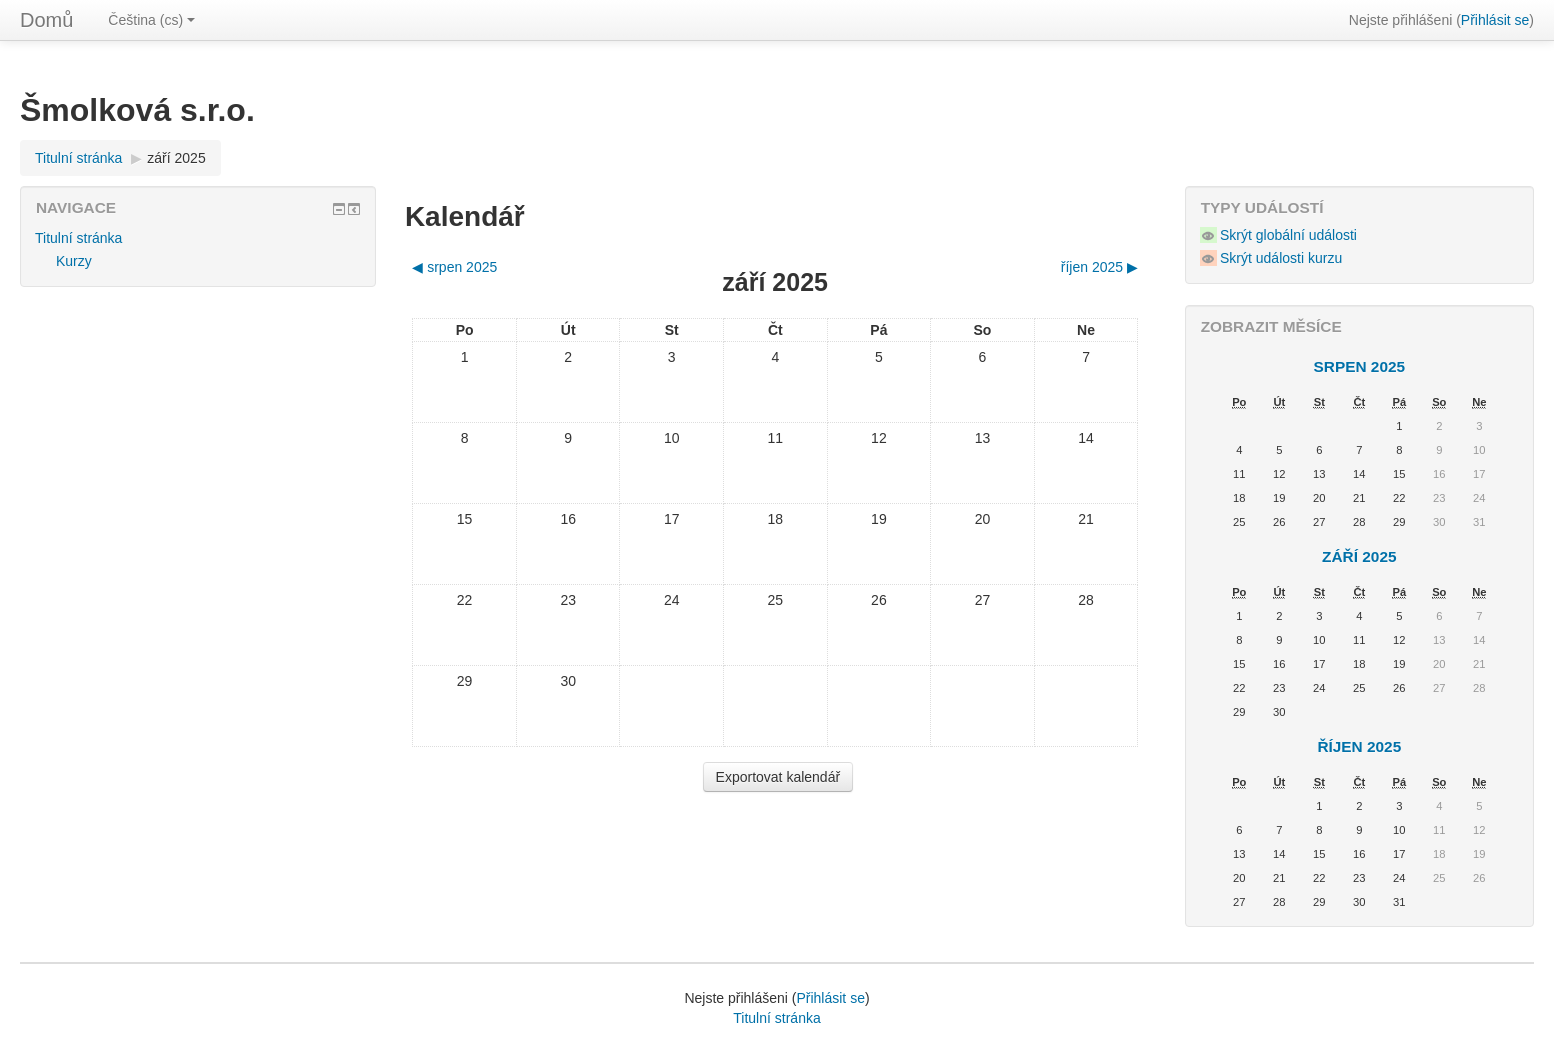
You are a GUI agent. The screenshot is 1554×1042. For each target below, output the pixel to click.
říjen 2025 (1359, 746)
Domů (46, 20)
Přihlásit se (1495, 20)
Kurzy (74, 261)
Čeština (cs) (151, 20)
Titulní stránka (78, 158)
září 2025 (176, 158)
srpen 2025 (1360, 366)
